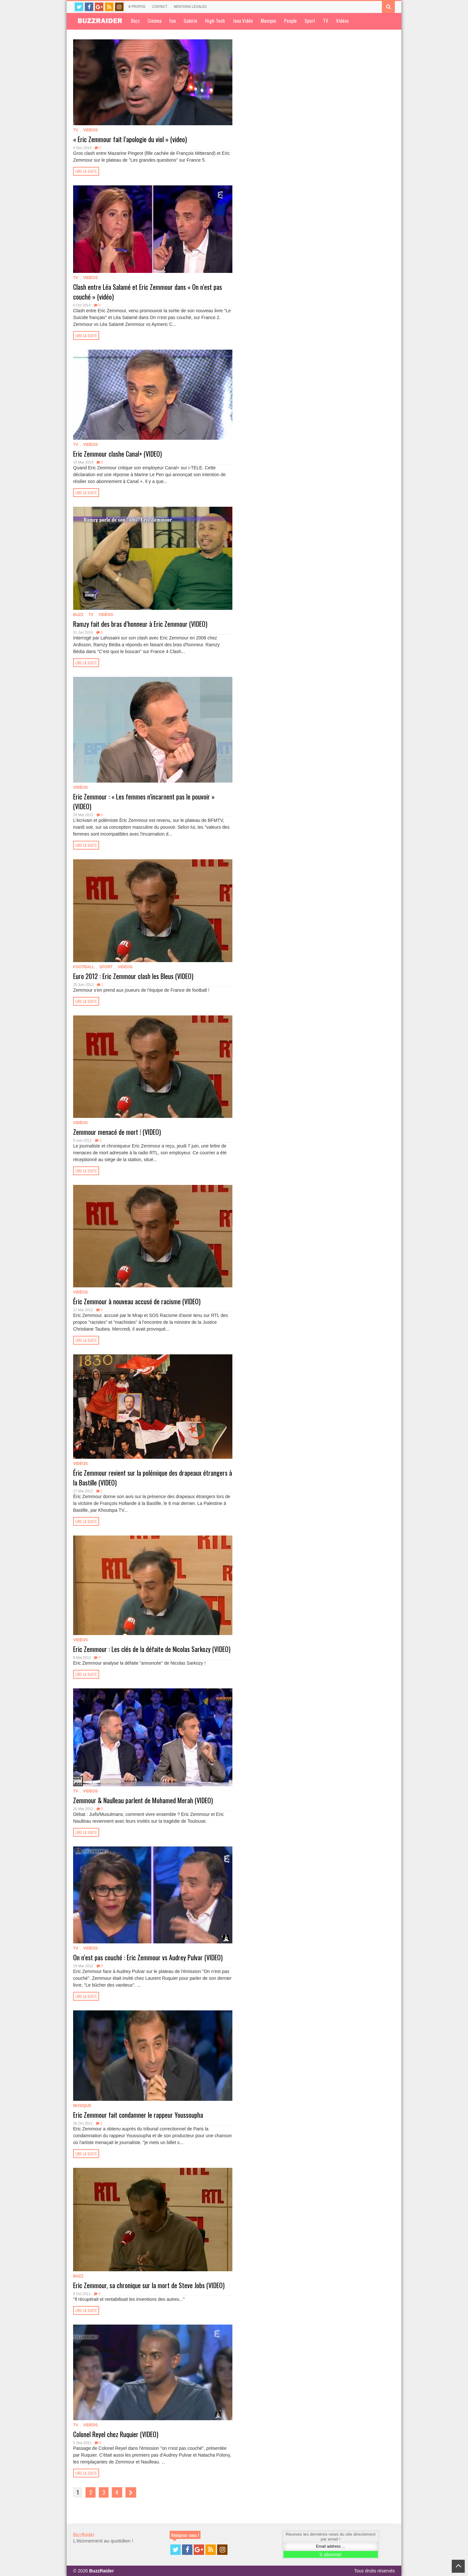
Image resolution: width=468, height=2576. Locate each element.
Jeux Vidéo (243, 20)
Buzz (135, 20)
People (290, 20)
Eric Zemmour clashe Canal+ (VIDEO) (117, 454)
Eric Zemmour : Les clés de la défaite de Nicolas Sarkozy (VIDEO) (151, 1649)
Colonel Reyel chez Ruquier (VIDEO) (115, 2434)
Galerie (190, 20)
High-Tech (215, 20)
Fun (172, 20)
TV (325, 20)
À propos (136, 6)
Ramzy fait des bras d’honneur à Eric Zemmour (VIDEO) (140, 624)
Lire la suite (86, 171)
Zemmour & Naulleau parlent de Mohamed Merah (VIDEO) (143, 1800)
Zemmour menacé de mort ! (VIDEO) (117, 1132)
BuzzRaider (83, 2534)
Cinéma (155, 20)
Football (83, 967)
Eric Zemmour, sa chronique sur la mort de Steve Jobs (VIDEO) (149, 2285)
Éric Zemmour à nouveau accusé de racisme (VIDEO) (137, 1301)
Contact (159, 6)
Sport (310, 20)
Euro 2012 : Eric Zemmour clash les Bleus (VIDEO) (133, 976)
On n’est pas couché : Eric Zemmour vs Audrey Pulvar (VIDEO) (148, 1957)
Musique (268, 20)
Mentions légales (190, 6)
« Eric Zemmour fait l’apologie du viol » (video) (130, 139)
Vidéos (342, 20)
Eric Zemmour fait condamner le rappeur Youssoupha (138, 2115)
